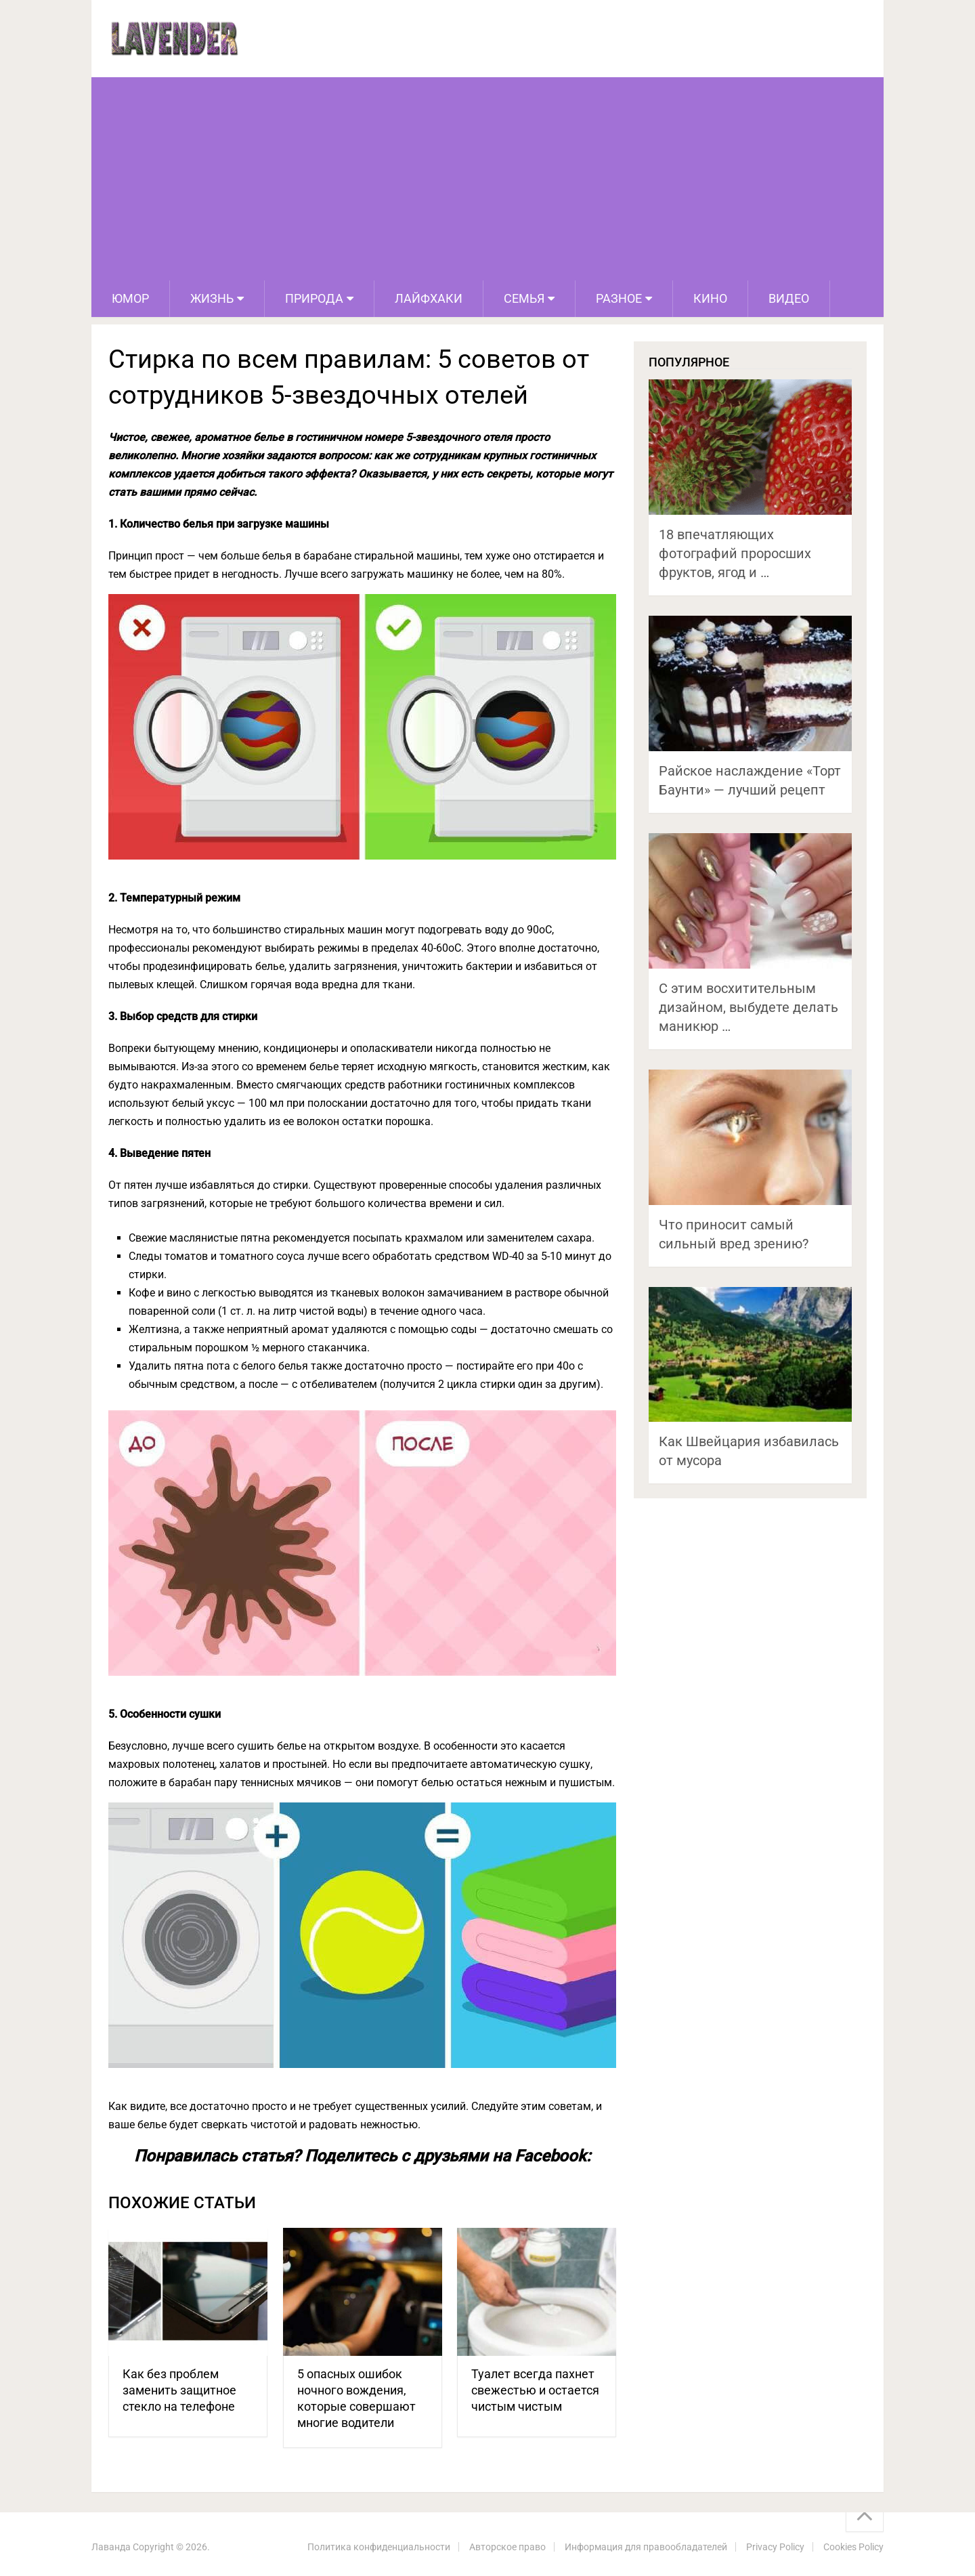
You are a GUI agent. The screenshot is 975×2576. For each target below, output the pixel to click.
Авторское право (507, 2546)
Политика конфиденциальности (378, 2546)
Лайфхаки (428, 298)
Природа (314, 298)
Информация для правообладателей (646, 2546)
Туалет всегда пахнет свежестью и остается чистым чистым (535, 2390)
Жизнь (212, 298)
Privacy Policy (775, 2546)
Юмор (130, 298)
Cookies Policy (853, 2546)
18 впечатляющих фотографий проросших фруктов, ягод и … (735, 553)
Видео (788, 298)
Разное (619, 298)
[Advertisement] (487, 179)
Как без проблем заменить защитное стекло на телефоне (179, 2390)
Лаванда (111, 2546)
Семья (524, 298)
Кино (710, 298)
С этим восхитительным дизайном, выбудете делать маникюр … (748, 1007)
